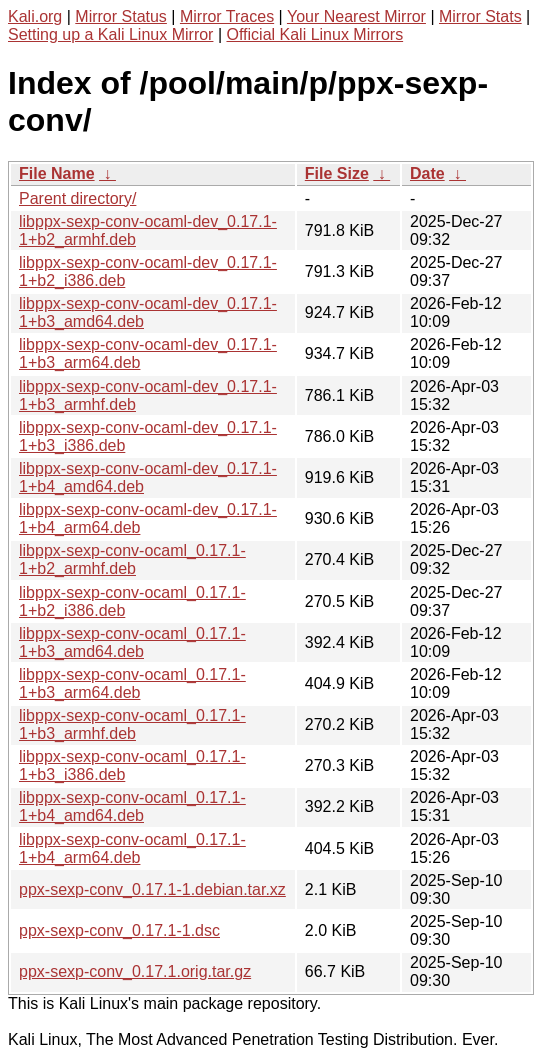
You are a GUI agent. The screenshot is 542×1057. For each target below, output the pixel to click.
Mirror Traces (227, 16)
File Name (57, 173)
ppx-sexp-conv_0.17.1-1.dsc (119, 930)
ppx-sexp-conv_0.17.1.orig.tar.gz (135, 971)
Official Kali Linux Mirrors (314, 34)
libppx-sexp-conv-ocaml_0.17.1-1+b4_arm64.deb (132, 848)
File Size (337, 173)
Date (427, 173)
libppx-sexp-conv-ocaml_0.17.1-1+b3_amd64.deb (132, 642)
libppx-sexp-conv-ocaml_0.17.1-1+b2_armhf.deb (132, 559)
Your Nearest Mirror (356, 16)
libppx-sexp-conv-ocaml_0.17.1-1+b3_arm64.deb (132, 683)
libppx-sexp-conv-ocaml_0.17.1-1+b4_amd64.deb (132, 806)
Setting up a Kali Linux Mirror (110, 34)
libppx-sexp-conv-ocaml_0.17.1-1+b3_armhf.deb (132, 724)
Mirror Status (121, 16)
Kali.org (35, 16)
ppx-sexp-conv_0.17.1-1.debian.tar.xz (152, 889)
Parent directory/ (77, 198)
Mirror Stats (480, 16)
